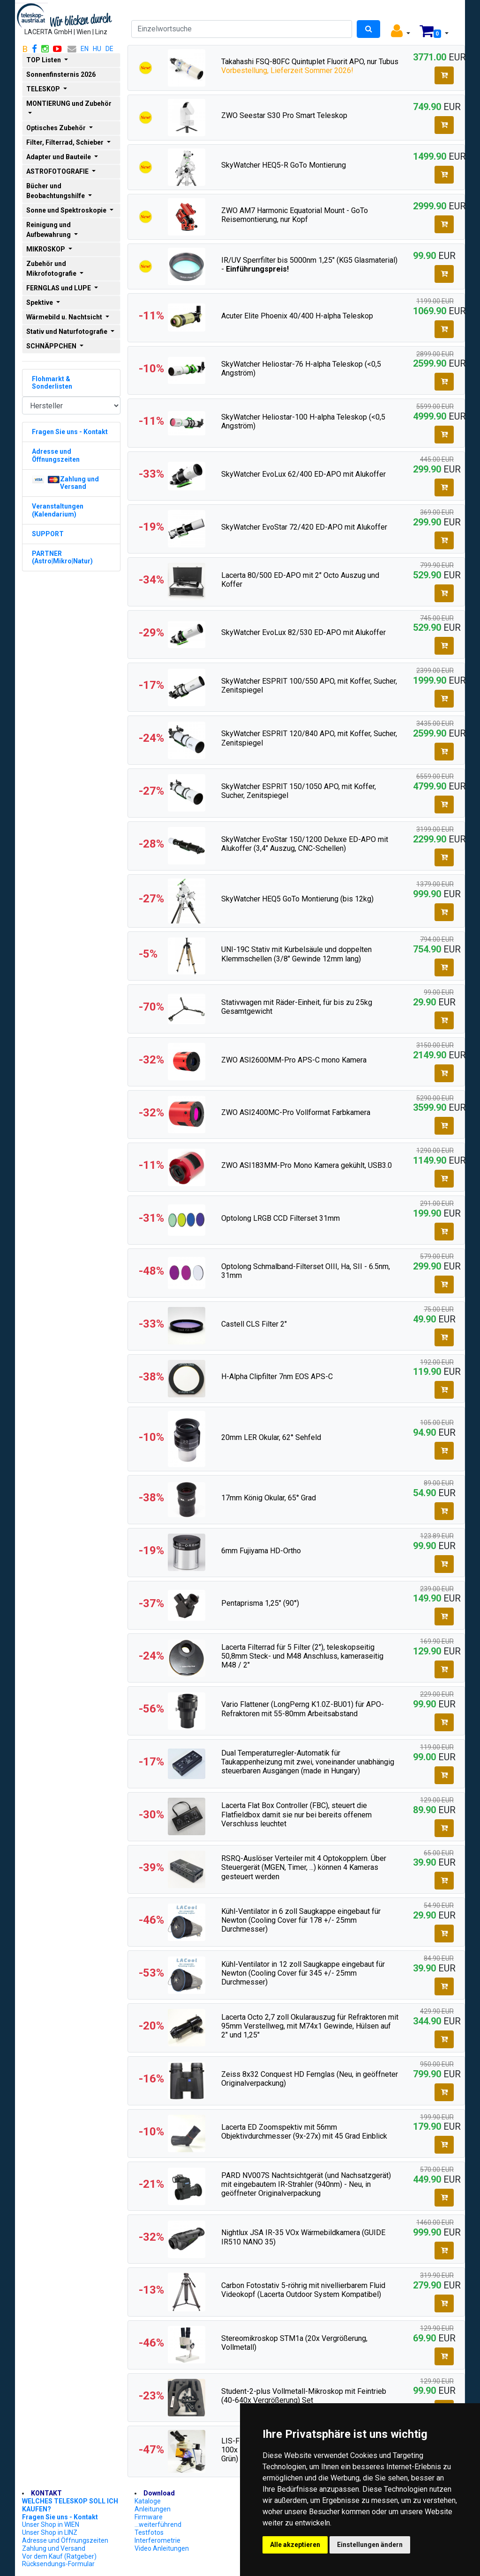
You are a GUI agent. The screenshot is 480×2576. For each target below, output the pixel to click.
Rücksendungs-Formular (58, 2564)
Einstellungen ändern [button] (370, 2544)
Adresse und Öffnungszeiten (65, 2540)
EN (85, 48)
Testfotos (149, 2532)
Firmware (149, 2517)
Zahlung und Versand (53, 2548)
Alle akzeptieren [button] (295, 2544)
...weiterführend (158, 2524)
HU (97, 48)
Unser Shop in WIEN (50, 2524)
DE (109, 48)
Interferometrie (157, 2540)
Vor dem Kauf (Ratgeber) (59, 2556)
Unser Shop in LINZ (49, 2532)
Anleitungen (153, 2509)
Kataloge (148, 2501)
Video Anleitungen (162, 2548)
